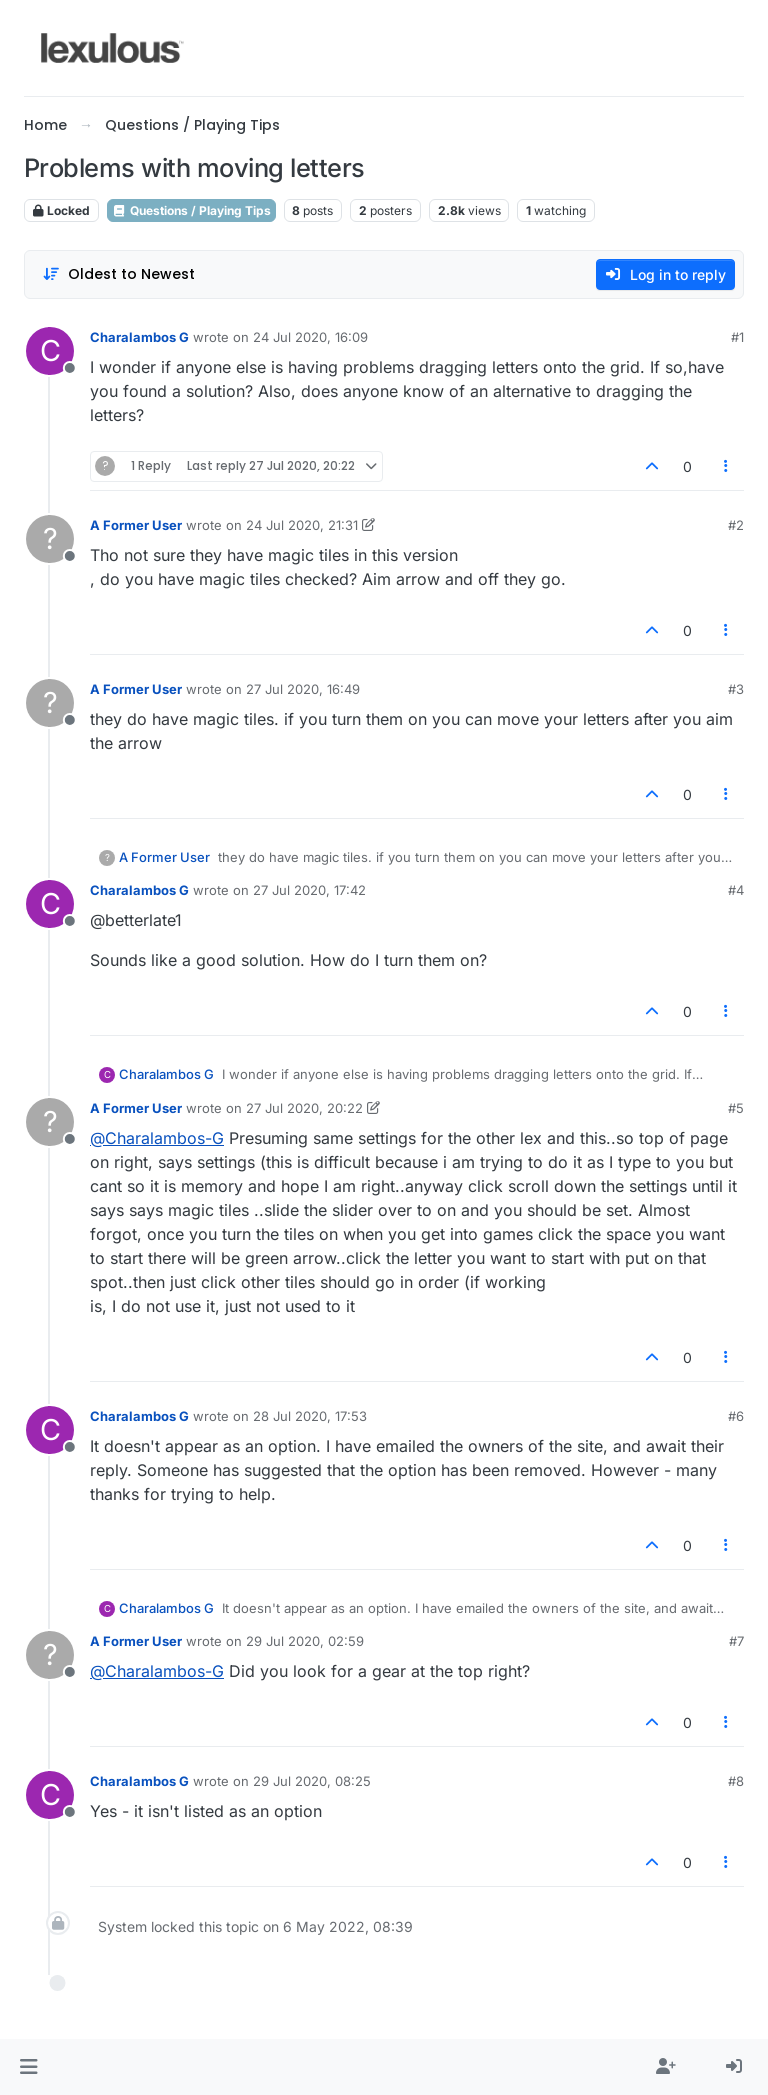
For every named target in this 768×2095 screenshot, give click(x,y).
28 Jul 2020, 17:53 (310, 1416)
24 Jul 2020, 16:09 (310, 337)
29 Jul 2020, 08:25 (312, 1781)
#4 (736, 890)
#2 (736, 525)
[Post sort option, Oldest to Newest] (118, 274)
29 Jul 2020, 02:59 (305, 1641)
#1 (737, 337)
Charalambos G (139, 337)
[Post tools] (727, 466)
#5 (736, 1108)
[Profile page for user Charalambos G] (50, 351)
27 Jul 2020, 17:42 (309, 890)
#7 (736, 1641)
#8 (736, 1781)
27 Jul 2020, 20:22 (304, 1108)
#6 (736, 1416)
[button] (28, 2067)
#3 (736, 689)
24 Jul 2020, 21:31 (302, 525)
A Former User (136, 525)
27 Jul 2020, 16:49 (303, 689)
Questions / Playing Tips (191, 210)
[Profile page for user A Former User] (50, 539)
